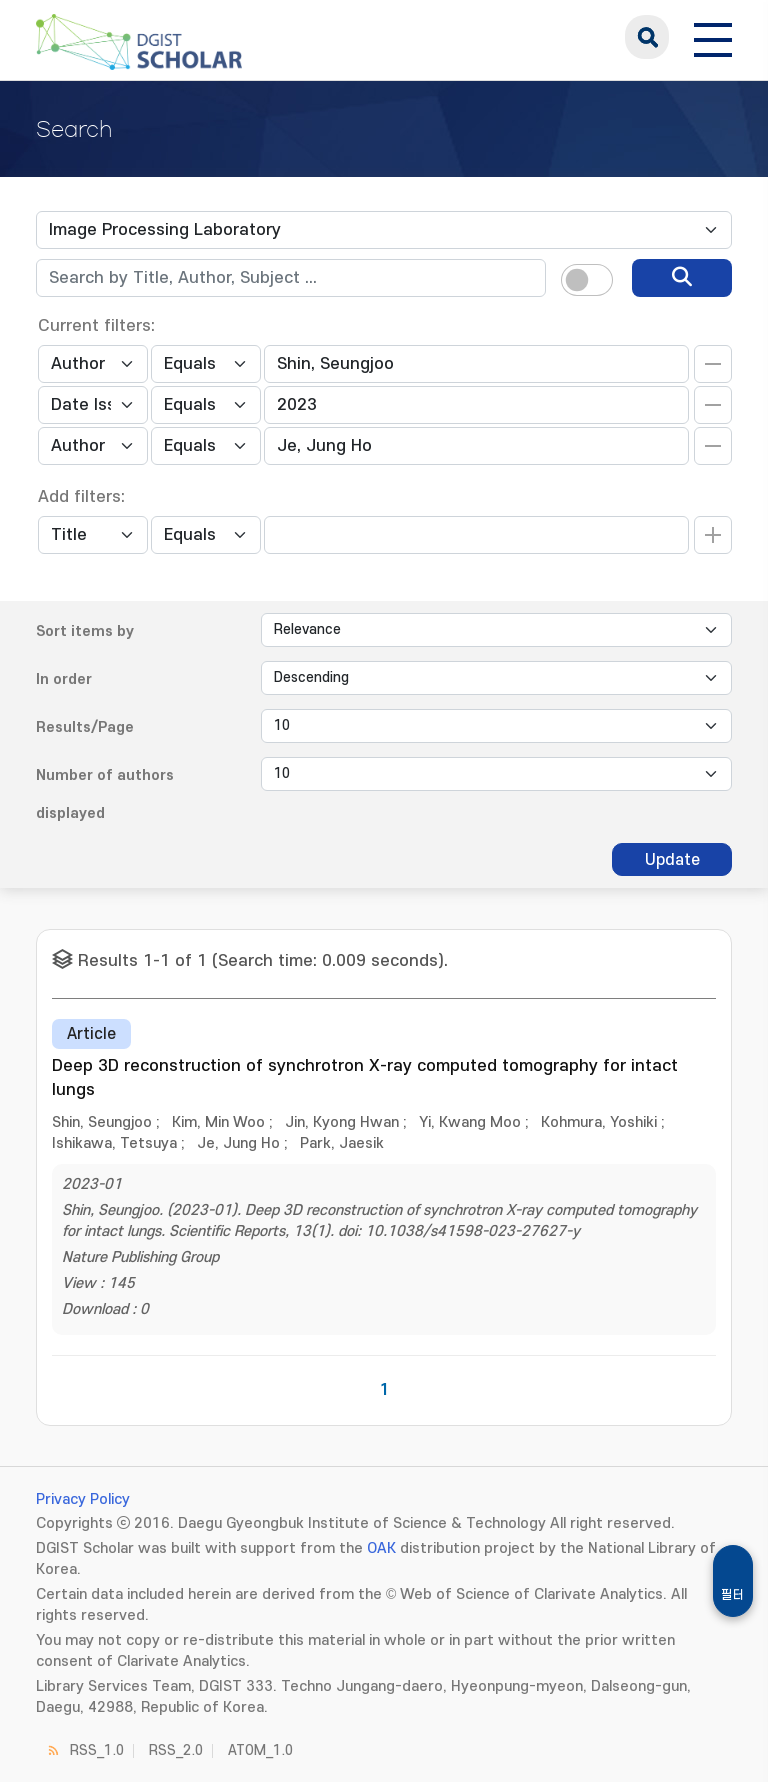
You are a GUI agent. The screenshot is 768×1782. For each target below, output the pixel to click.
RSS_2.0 (176, 1750)
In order (64, 679)
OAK (381, 1548)
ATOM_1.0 (260, 1750)
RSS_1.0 (97, 1750)
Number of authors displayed (105, 794)
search (647, 37)
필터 (733, 1595)
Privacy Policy (83, 1499)
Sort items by (85, 631)
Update (672, 860)
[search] (682, 278)
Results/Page (85, 727)
